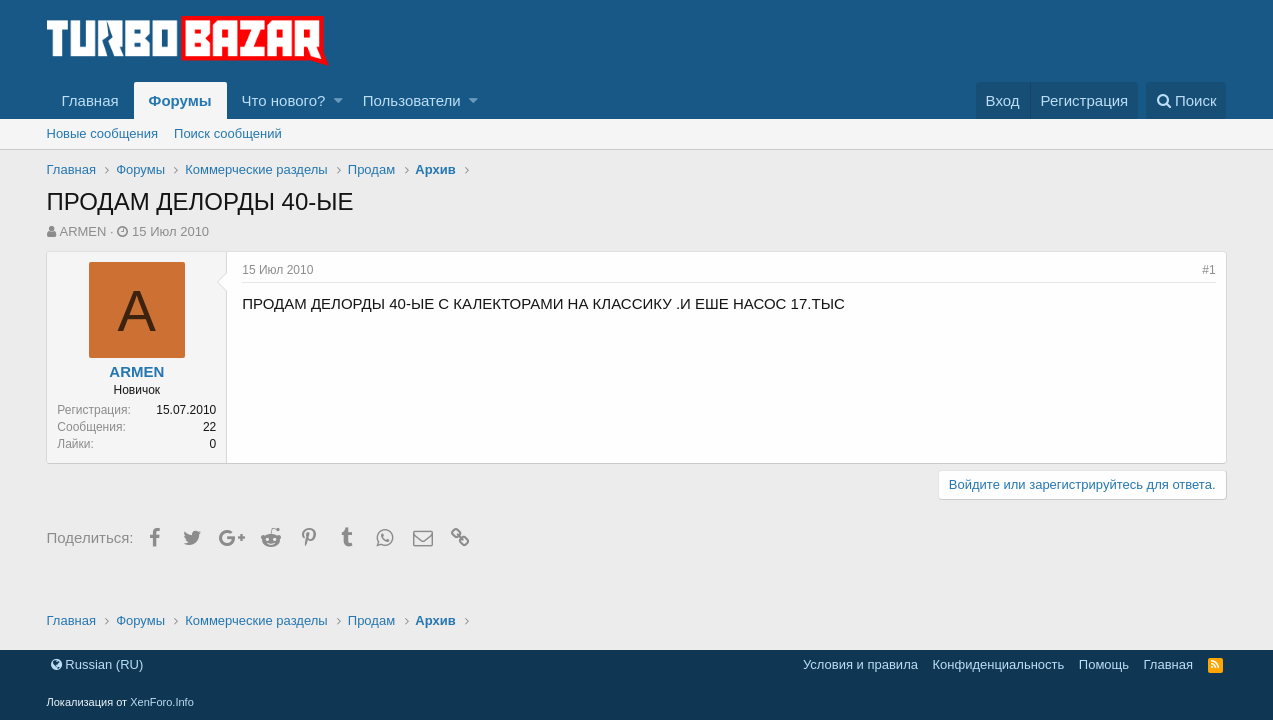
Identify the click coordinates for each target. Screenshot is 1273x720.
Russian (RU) (97, 664)
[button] (338, 100)
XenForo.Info (162, 702)
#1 (1208, 270)
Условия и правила (860, 664)
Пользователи (412, 100)
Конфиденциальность (998, 664)
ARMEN (82, 231)
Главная (90, 100)
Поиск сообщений (228, 133)
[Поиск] (1186, 100)
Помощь (1104, 664)
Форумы (180, 100)
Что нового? (284, 100)
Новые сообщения (103, 133)
